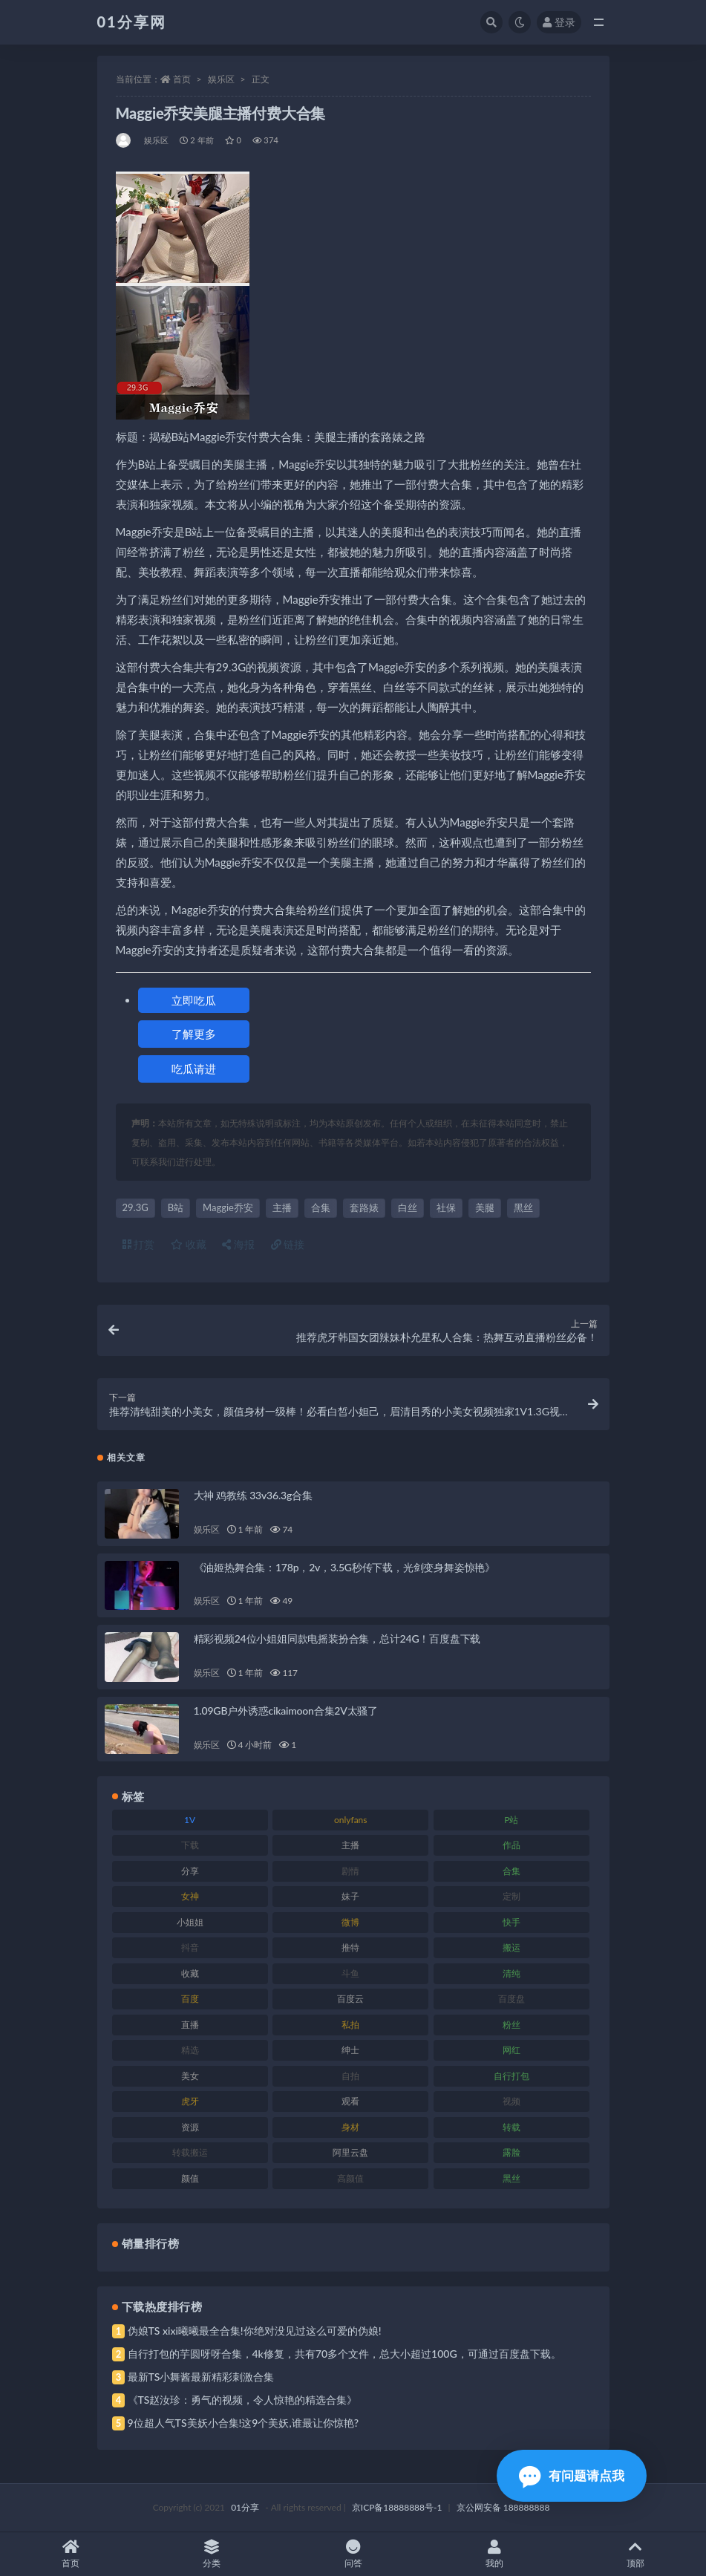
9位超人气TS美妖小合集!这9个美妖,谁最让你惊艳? (243, 2422)
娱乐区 (221, 79)
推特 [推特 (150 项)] (350, 1947)
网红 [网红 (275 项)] (511, 2049)
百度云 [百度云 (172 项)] (350, 1998)
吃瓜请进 (193, 1068)
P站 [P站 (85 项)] (511, 1819)
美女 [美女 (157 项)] (190, 2075)
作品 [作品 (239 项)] (511, 1845)
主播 (282, 1207)
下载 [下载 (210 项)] (190, 1845)
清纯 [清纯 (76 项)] (511, 1973)
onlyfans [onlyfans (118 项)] (350, 1819)
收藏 (188, 1244)
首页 (182, 79)
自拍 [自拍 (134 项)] (350, 2075)
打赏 (138, 1244)
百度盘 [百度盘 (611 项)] (511, 1998)
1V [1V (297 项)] (189, 1819)
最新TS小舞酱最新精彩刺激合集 (201, 2376)
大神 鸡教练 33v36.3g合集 (253, 1495)
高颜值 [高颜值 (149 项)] (350, 2178)
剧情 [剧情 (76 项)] (350, 1870)
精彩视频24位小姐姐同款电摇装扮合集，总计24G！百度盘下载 (337, 1638)
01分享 (245, 2507)
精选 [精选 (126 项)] (190, 2049)
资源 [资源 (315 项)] (190, 2127)
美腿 (484, 1207)
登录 (559, 22)
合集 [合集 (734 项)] (511, 1870)
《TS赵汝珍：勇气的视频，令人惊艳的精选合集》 (243, 2399)
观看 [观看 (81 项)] (350, 2101)
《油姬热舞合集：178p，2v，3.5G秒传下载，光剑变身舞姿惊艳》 (345, 1567)
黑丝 (523, 1207)
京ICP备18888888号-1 (397, 2507)
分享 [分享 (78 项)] (190, 1870)
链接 (288, 1244)
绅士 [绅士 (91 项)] (350, 2049)
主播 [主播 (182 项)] (350, 1845)
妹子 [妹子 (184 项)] (350, 1896)
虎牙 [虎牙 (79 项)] (190, 2101)
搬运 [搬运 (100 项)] (511, 1947)
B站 (175, 1207)
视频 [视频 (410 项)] (511, 2101)
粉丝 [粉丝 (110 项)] (511, 2024)
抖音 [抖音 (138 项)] (190, 1947)
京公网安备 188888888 (503, 2507)
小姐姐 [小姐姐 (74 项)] (190, 1922)
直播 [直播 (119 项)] (190, 2024)
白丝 (407, 1207)
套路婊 (364, 1207)
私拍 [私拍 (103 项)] (350, 2024)
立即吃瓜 (193, 1000)
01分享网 (131, 21)
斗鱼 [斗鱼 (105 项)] (350, 1973)
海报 (238, 1244)
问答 (352, 2554)
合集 (320, 1207)
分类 (211, 2554)
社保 (446, 1207)
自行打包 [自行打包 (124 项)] (511, 2075)
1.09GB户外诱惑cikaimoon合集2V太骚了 (286, 1710)
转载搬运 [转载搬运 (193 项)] (190, 2152)
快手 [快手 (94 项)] (511, 1922)
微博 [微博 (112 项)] (350, 1922)
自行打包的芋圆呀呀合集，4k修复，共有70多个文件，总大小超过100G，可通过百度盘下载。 (344, 2353)
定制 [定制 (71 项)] (511, 1896)
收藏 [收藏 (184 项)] (190, 1973)
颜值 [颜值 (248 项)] (190, 2178)
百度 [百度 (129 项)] (190, 1998)
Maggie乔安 (228, 1207)
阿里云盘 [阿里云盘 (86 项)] (350, 2152)
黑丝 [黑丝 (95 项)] (511, 2178)
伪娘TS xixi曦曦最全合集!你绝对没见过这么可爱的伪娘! (255, 2330)
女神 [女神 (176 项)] (190, 1896)
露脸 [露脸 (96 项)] (511, 2152)
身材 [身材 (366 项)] (350, 2127)
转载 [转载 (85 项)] (511, 2127)
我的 (494, 2554)
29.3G (135, 1207)
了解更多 (193, 1033)
